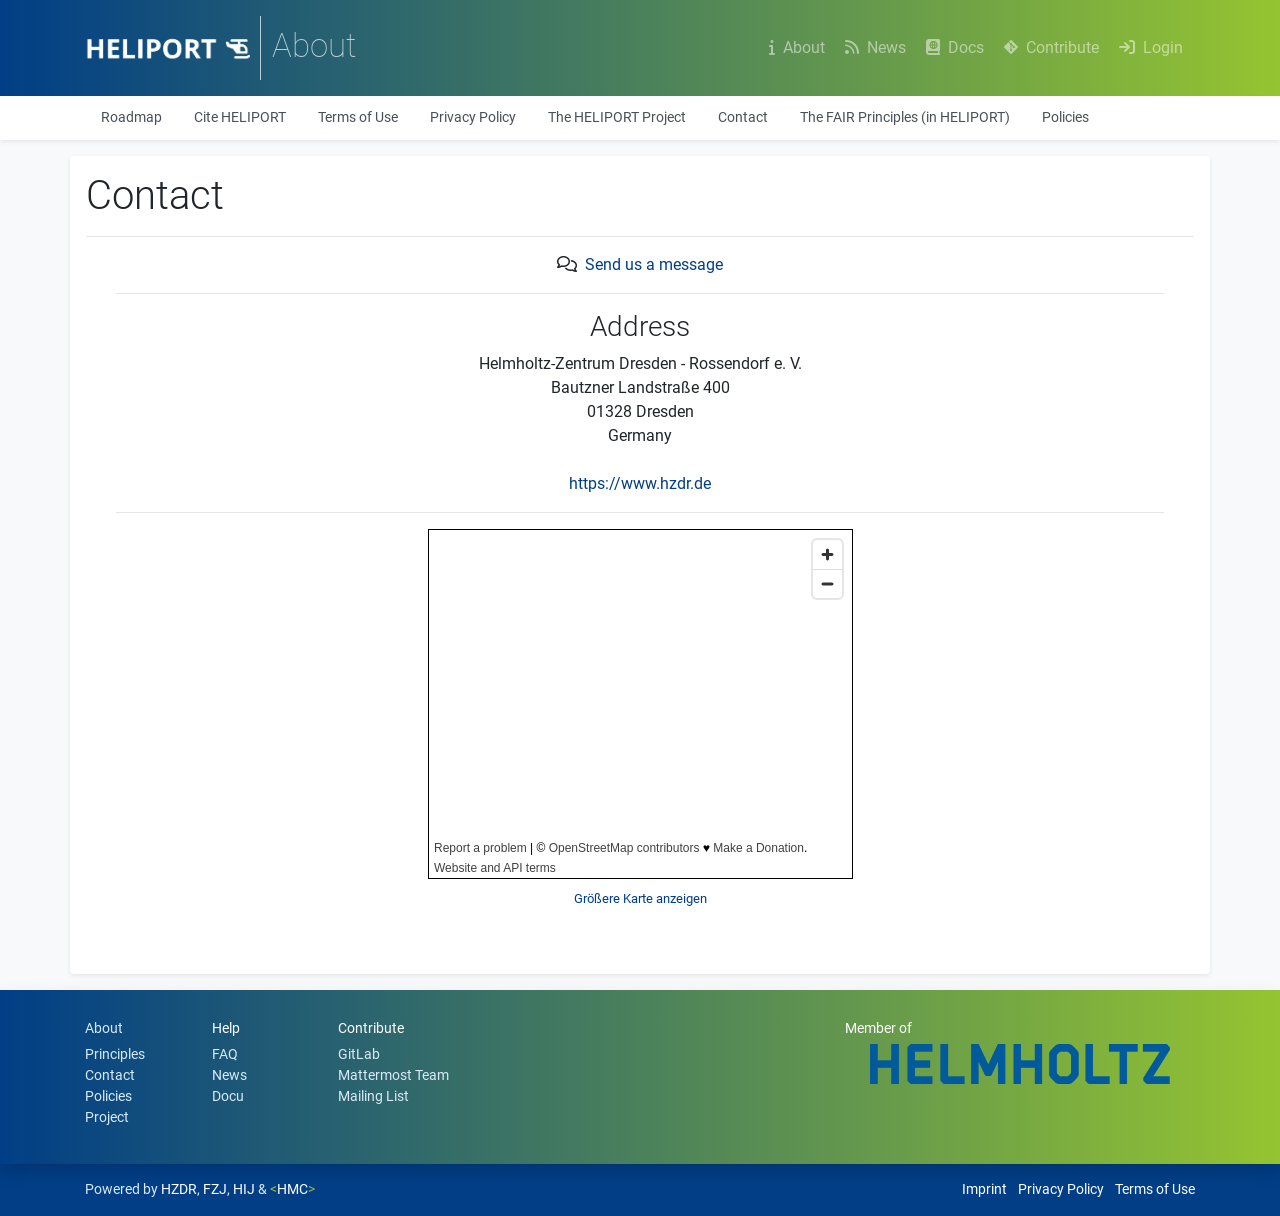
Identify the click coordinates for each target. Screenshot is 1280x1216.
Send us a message (654, 264)
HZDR (179, 1189)
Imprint (984, 1189)
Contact (743, 117)
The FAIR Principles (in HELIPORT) (905, 117)
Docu (228, 1096)
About (799, 47)
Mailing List (373, 1096)
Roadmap (131, 117)
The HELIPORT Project (617, 117)
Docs (957, 47)
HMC (292, 1189)
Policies (1065, 117)
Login (1153, 47)
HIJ (244, 1189)
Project (107, 1117)
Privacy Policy (473, 117)
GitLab (359, 1054)
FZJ (215, 1189)
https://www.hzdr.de (640, 483)
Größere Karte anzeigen (640, 898)
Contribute (1053, 47)
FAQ (225, 1054)
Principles (115, 1054)
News (877, 47)
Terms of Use (358, 117)
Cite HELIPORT (240, 117)
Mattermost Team (393, 1075)
